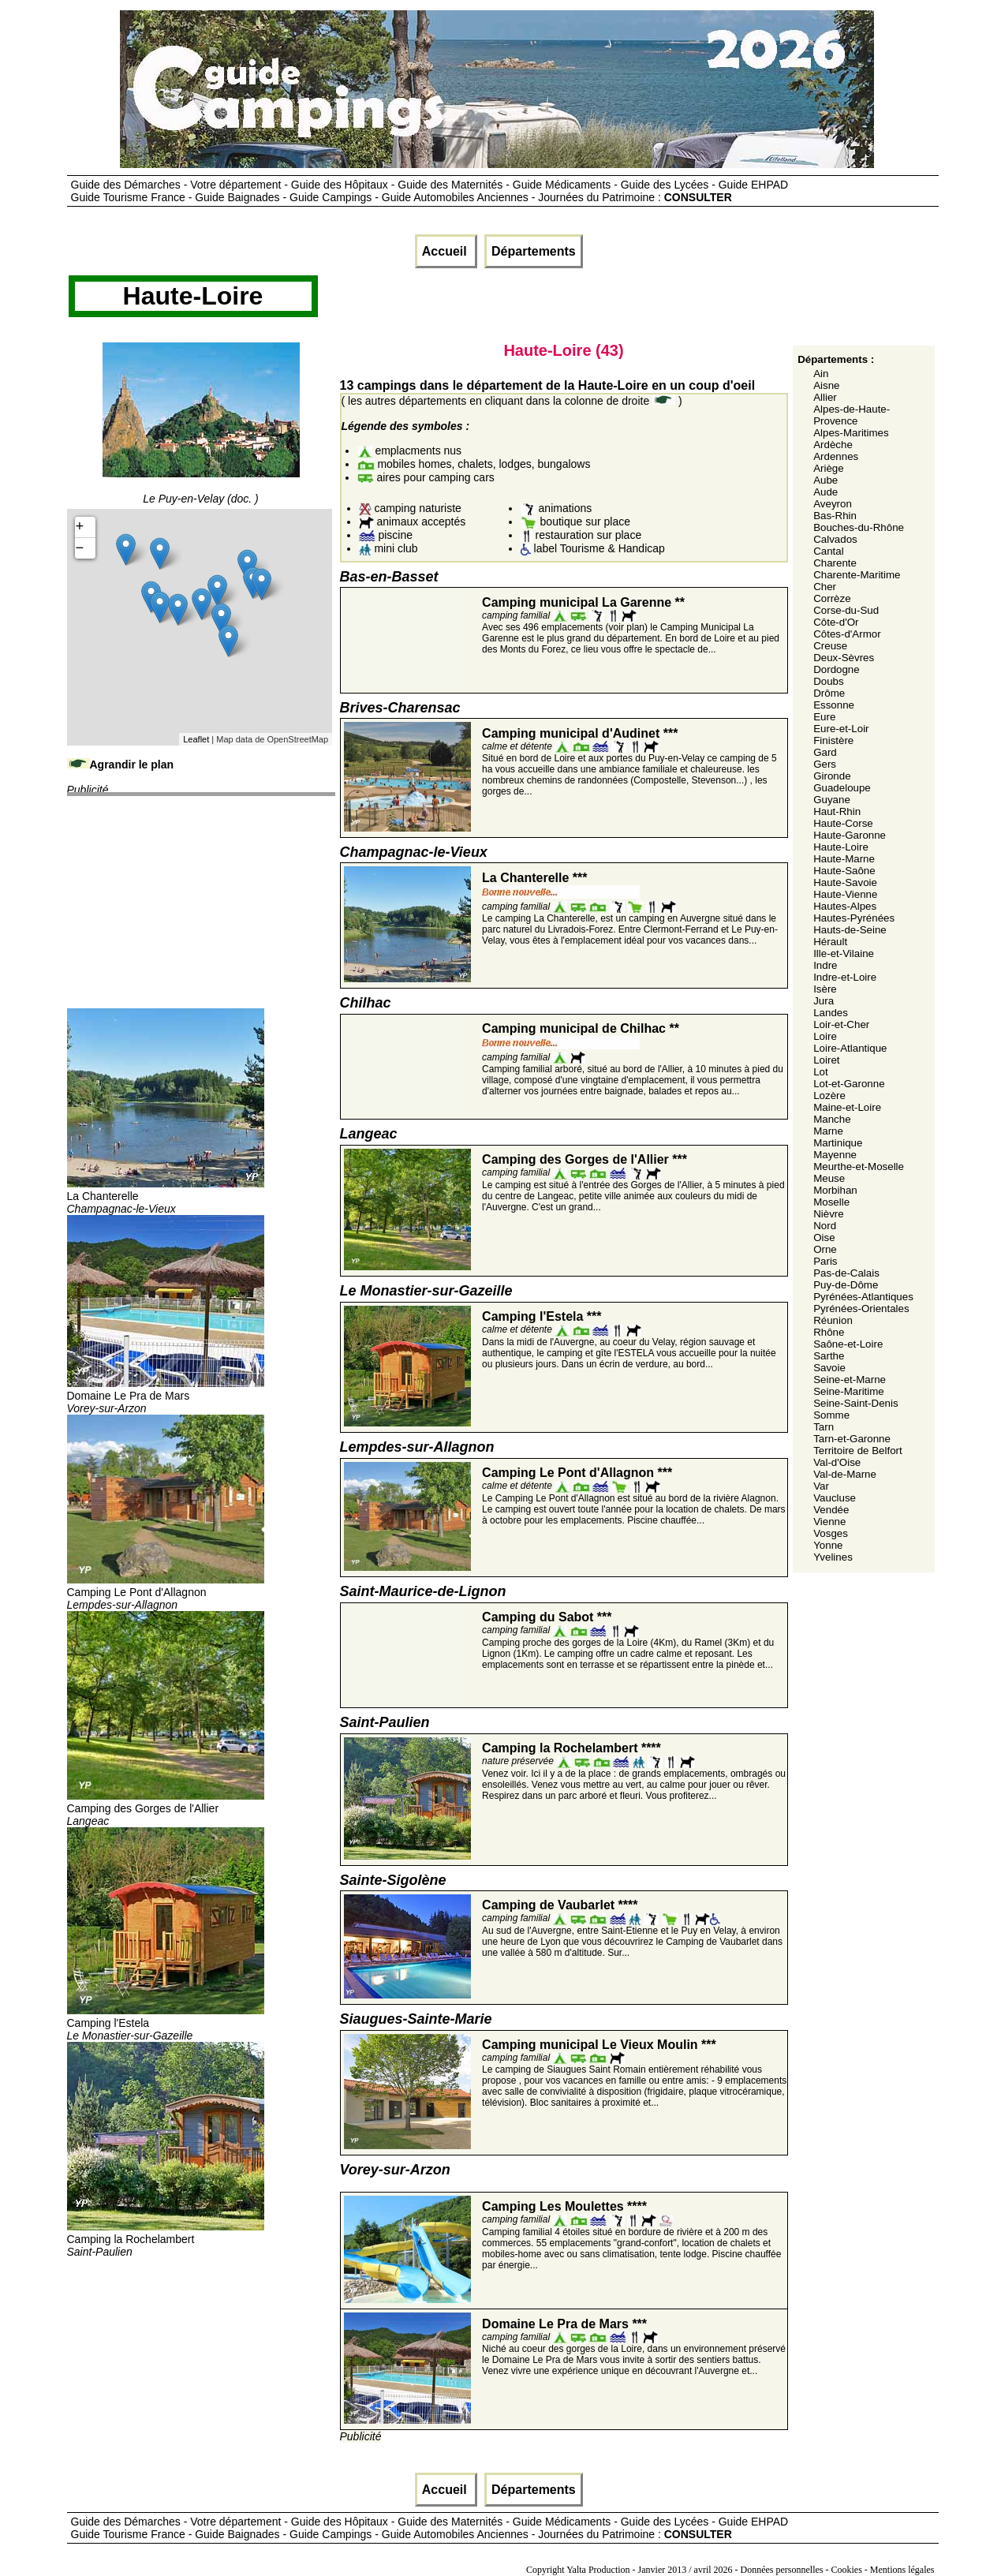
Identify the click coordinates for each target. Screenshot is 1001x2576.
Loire (825, 1036)
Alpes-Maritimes (851, 433)
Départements (533, 251)
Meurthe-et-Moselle (858, 1166)
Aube (825, 480)
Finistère (833, 740)
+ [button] (80, 527)
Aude (825, 492)
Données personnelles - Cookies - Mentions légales (838, 2569)
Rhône (828, 1332)
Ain (820, 373)
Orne (825, 1249)
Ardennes (835, 456)
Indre (825, 965)
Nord (824, 1226)
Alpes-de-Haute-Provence (851, 415)
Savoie (829, 1368)
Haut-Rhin (837, 811)
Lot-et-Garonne (848, 1084)
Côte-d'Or (835, 622)
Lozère (829, 1095)
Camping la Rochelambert (165, 2239)
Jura (823, 1001)
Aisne (826, 385)
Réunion (833, 1320)
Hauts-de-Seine (850, 930)
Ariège (828, 468)
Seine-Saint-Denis (855, 1403)
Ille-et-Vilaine (843, 953)
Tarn (823, 1427)
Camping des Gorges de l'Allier (165, 1808)
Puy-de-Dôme (845, 1285)
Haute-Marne (844, 859)
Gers (824, 764)
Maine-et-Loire (847, 1107)
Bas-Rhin (835, 516)
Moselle (831, 1202)
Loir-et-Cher (841, 1024)
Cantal (828, 551)
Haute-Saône (844, 871)
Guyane (831, 800)
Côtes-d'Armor (847, 634)
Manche (831, 1119)
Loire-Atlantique (850, 1048)
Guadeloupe (842, 788)
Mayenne (835, 1155)
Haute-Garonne (849, 835)
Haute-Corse (843, 823)
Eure (824, 717)
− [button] (80, 548)
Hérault (830, 942)
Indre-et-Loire (844, 977)
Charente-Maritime (856, 575)
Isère (825, 989)
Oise (824, 1237)
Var (821, 1486)
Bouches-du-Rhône (858, 527)
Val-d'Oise (837, 1462)
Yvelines (833, 1557)
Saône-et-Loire (848, 1344)
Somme (831, 1415)
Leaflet (196, 739)
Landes (830, 1013)
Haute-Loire (840, 847)
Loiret (826, 1060)
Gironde (831, 776)
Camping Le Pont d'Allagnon (165, 1592)
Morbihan (835, 1190)
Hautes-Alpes (844, 906)
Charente (835, 563)
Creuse (830, 646)
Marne (828, 1131)
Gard (825, 752)
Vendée (831, 1510)
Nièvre (828, 1214)
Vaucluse (834, 1498)
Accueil (446, 251)
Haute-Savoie (845, 882)
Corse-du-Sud (846, 610)
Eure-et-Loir (840, 729)
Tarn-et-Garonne (852, 1439)
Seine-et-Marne (849, 1379)
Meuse (829, 1178)
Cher (824, 587)
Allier (825, 397)
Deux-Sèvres (843, 658)
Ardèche (833, 445)
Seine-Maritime (848, 1391)
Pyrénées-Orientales (861, 1308)
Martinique (837, 1143)
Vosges (830, 1533)
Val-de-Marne (844, 1474)
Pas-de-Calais (846, 1273)
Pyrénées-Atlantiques (863, 1297)
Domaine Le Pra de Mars (165, 1396)
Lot (820, 1072)
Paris (825, 1261)
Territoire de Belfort (857, 1450)
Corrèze (831, 598)
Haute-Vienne (845, 894)
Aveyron (832, 504)
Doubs (828, 681)
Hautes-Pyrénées (854, 918)
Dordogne (836, 669)
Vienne (829, 1521)
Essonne (833, 705)
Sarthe (828, 1356)
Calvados (835, 539)
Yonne (827, 1545)
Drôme (829, 693)
